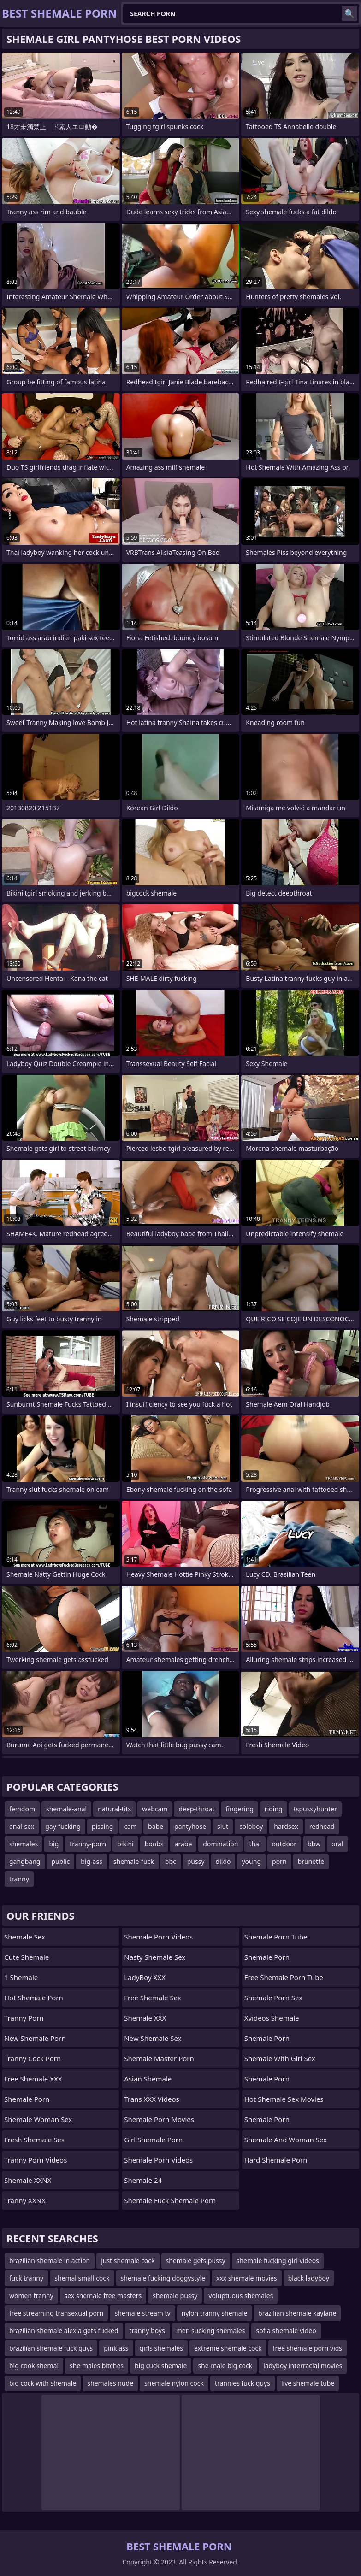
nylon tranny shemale (214, 2313)
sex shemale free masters (103, 2295)
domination (220, 1843)
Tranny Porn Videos (35, 2159)
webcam (154, 1808)
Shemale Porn (26, 2099)
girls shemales (161, 2348)
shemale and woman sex (285, 2139)
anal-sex (21, 1826)
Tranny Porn (24, 2017)
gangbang (24, 1861)
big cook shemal (34, 2365)
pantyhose (190, 1826)
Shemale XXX (145, 2017)
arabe (183, 1843)
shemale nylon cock (174, 2383)
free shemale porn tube (283, 1977)
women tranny (31, 2295)
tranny (19, 1879)
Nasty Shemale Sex (154, 1957)
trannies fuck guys (242, 2383)
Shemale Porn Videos (158, 1936)
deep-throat (196, 1808)
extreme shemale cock (228, 2348)
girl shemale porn (153, 2139)
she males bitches (97, 2365)
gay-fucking (63, 1826)
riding (274, 1808)
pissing (102, 1826)
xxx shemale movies (246, 2278)
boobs (154, 1843)
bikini (125, 1843)
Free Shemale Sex (152, 1997)
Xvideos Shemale (271, 2017)
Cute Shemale (26, 1957)
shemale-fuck (133, 1861)
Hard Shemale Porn (276, 2159)
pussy (196, 1861)
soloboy (251, 1826)
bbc (170, 1861)
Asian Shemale (148, 2078)
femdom (22, 1808)
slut (222, 1826)
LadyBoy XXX (145, 1977)
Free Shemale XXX (33, 2078)
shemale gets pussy (195, 2260)
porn (279, 1861)
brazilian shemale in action (49, 2260)
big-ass (91, 1861)
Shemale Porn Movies (159, 2119)
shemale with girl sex (279, 2058)
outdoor (284, 1843)
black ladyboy (308, 2278)
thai (254, 1843)
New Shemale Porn (35, 2038)
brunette (311, 1861)
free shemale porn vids (307, 2348)
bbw (314, 1843)
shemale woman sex (38, 2119)
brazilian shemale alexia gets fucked (63, 2330)
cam (130, 1826)
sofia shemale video (286, 2330)
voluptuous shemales (240, 2295)
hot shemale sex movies (284, 2099)
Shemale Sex (24, 1936)
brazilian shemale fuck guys (51, 2348)
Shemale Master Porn (159, 2058)
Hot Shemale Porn (33, 1997)
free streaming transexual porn (56, 2313)
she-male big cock (225, 2365)
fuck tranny (26, 2278)
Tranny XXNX (25, 2200)
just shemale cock (127, 2260)
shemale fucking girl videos (278, 2260)
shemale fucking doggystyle (163, 2278)
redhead (322, 1826)
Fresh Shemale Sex (34, 2139)
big (54, 1843)
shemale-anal (66, 1808)
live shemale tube (307, 2383)
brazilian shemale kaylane (297, 2313)
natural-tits (114, 1808)
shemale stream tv (142, 2313)
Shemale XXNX (27, 2180)
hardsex (286, 1826)
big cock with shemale (42, 2383)
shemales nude (110, 2383)
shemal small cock (81, 2278)
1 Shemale (21, 1977)
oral (337, 1843)
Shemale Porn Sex (273, 1997)
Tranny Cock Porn (32, 2058)
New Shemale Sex (152, 2038)
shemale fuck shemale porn (170, 2200)
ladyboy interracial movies (302, 2365)
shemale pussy (175, 2295)
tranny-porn (88, 1843)
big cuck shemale (161, 2365)
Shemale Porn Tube (276, 1936)
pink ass (116, 2348)
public (60, 1861)
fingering (240, 1808)
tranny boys (147, 2330)
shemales (23, 1843)
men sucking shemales (210, 2330)
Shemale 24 (143, 2180)
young (251, 1861)
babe (155, 1826)
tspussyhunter (315, 1808)
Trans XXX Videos (151, 2099)
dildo (223, 1861)
